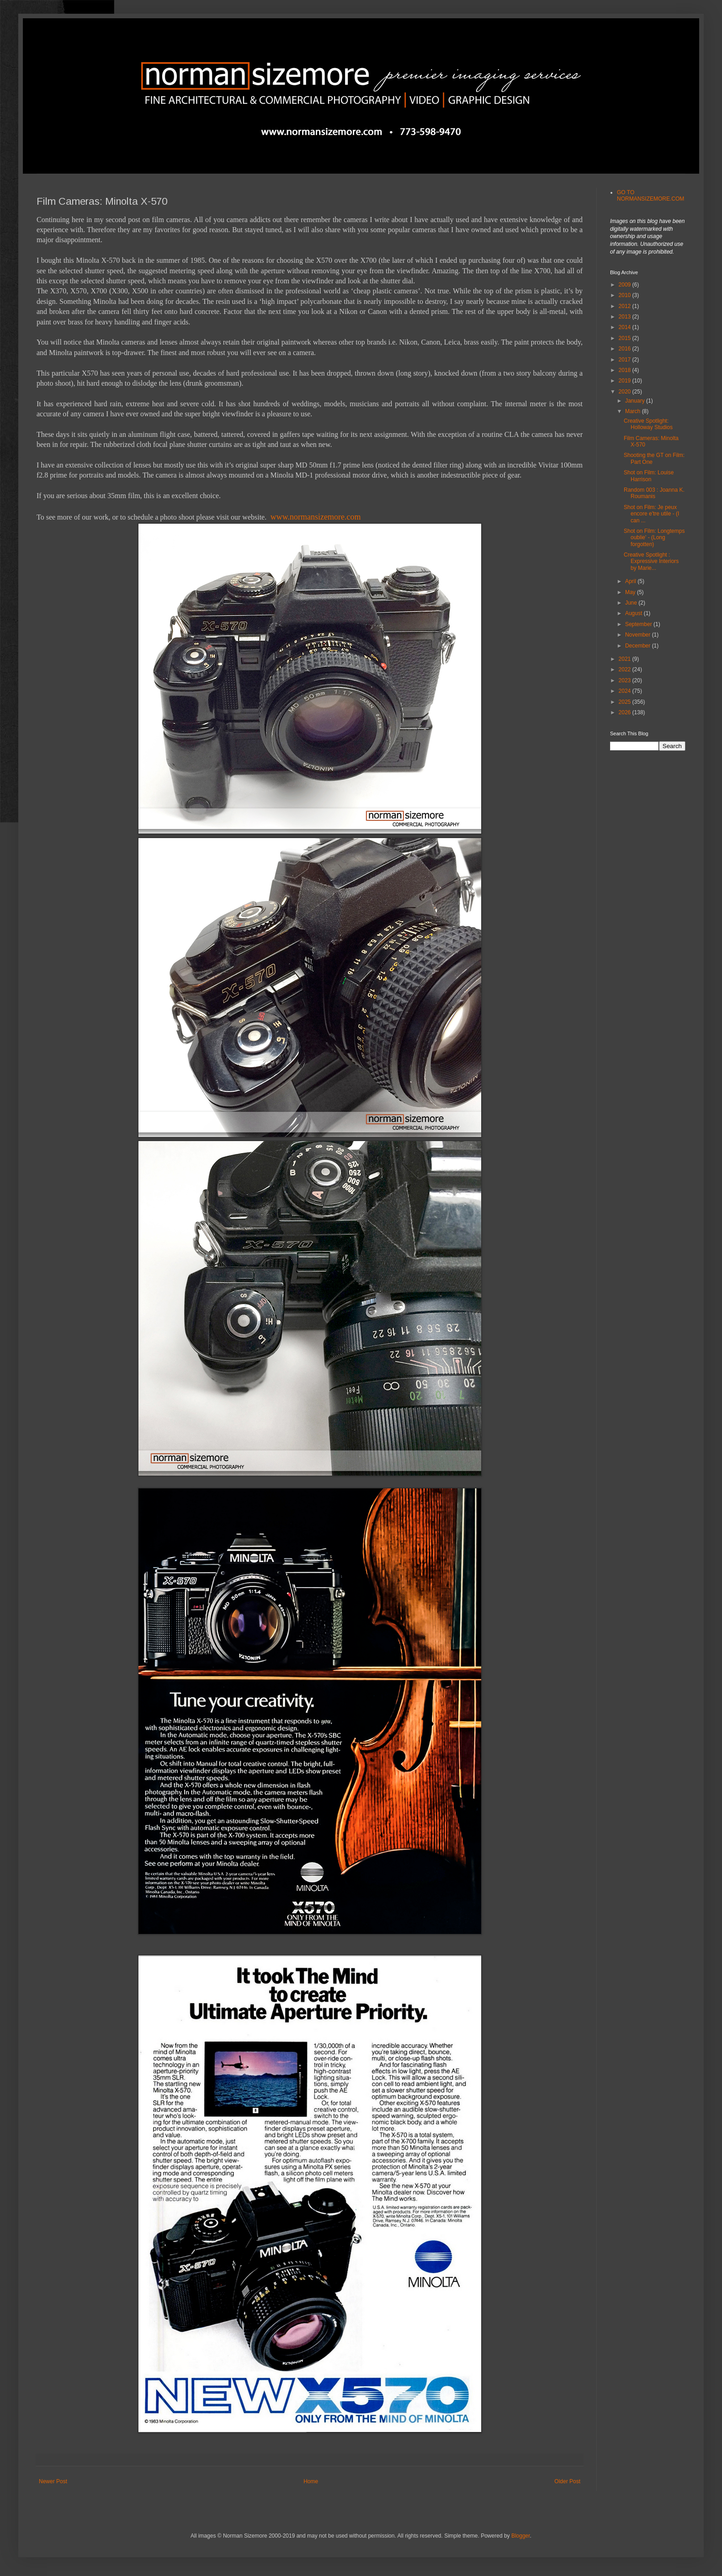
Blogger (520, 2536)
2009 (625, 285)
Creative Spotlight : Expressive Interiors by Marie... (651, 561)
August (634, 613)
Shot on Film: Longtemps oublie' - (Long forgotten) (654, 537)
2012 (625, 306)
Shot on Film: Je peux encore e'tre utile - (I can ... (651, 514)
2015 (625, 338)
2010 (625, 295)
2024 (625, 691)
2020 (625, 391)
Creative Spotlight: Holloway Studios (648, 424)
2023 (625, 680)
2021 (625, 659)
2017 (625, 359)
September (639, 624)
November (638, 635)
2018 (625, 370)
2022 (625, 669)
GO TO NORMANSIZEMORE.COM (650, 195)
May (631, 592)
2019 (625, 380)
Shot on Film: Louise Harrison (649, 475)
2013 (625, 316)
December (638, 646)
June (631, 603)
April (631, 581)
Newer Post (53, 2481)
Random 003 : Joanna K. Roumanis (654, 493)
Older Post (567, 2481)
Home (310, 2481)
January (635, 401)
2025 (625, 702)
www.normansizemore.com (316, 516)
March (633, 411)
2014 (625, 327)
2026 (625, 712)
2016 (625, 348)
